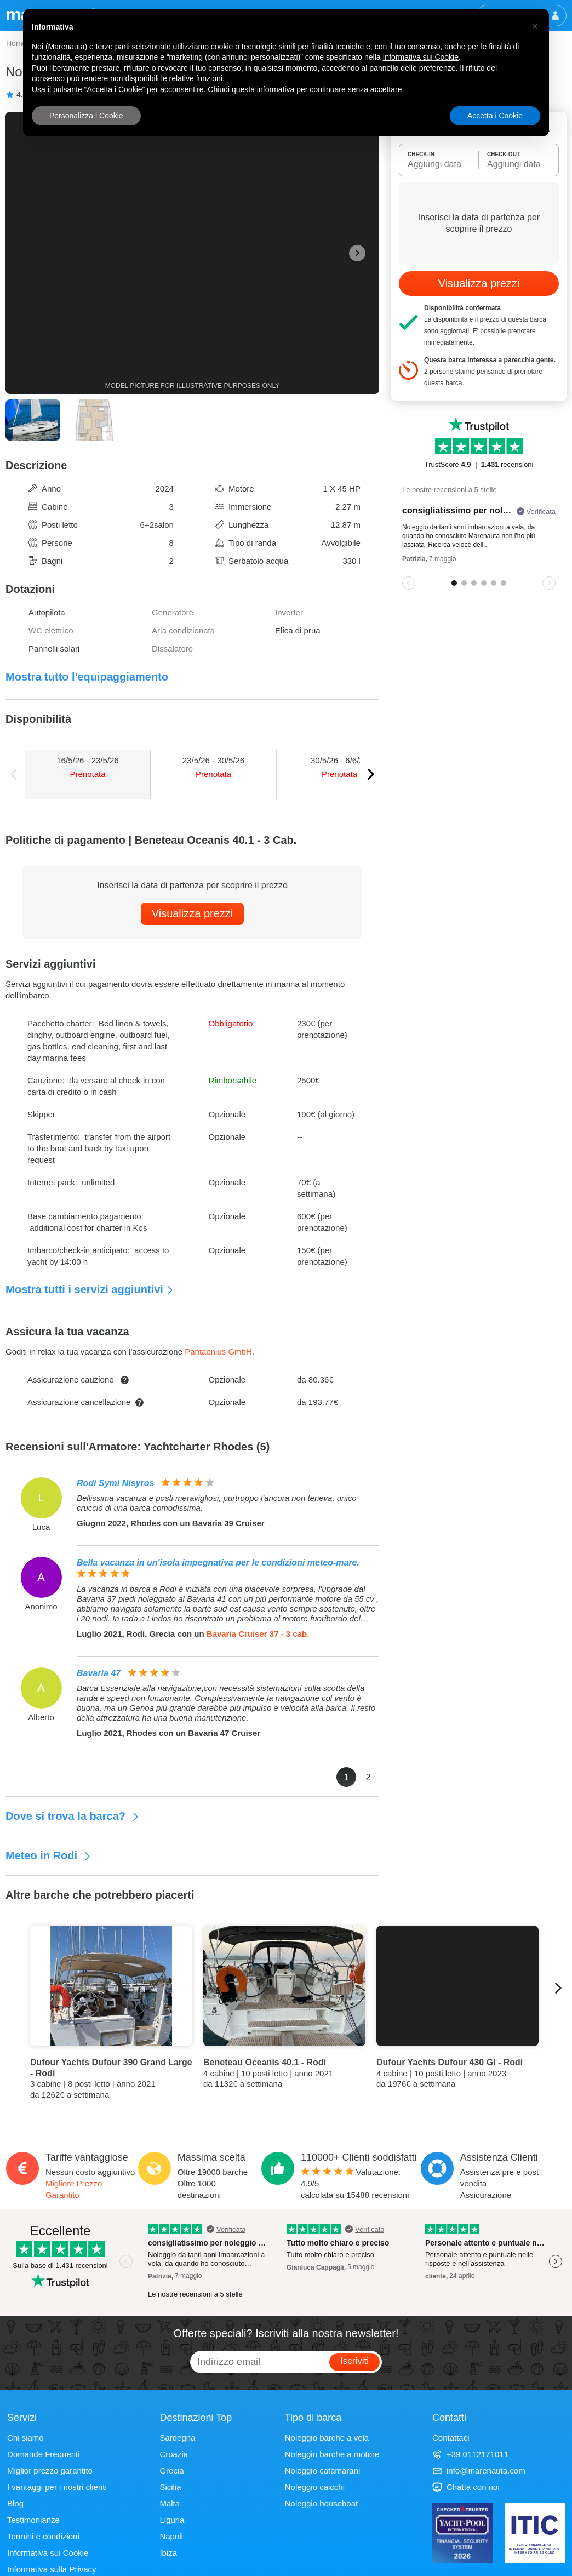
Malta (169, 2503)
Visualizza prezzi (192, 913)
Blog (15, 2503)
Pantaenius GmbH (218, 1351)
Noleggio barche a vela (327, 2437)
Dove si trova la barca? (72, 1816)
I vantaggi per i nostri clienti (57, 2487)
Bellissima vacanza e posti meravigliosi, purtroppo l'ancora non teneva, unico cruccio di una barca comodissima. (217, 1502)
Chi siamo (25, 2437)
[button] (535, 26)
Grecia (171, 2470)
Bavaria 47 (99, 1673)
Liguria (171, 2519)
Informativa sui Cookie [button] (420, 57)
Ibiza (168, 2552)
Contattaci (451, 2437)
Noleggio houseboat (321, 2503)
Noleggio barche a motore (332, 2454)
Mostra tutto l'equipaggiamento (86, 677)
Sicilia (170, 2487)
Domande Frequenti (43, 2454)
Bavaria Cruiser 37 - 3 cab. (258, 1633)
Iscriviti (354, 2361)
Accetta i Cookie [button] (495, 115)
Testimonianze (33, 2519)
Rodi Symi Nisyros (115, 1483)
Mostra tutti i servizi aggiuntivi (89, 1289)
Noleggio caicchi (315, 2487)
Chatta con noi (466, 2487)
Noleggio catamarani (323, 2470)
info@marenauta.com (478, 2470)
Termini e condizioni (43, 2536)
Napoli (171, 2536)
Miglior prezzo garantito (50, 2470)
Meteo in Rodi (48, 1855)
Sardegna (177, 2437)
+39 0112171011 (470, 2454)
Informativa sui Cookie (47, 2552)
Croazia (173, 2454)
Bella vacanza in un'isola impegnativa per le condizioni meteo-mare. (218, 1562)
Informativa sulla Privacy (51, 2569)
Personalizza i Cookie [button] (86, 115)
